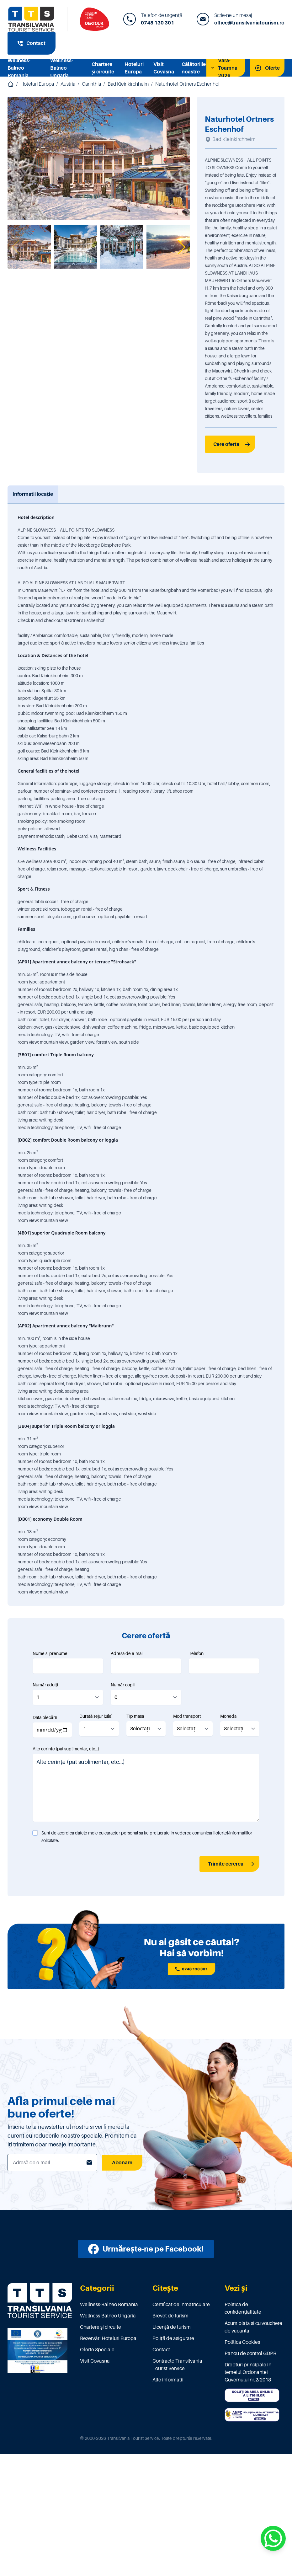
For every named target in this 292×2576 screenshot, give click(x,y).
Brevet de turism (170, 2316)
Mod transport (187, 1716)
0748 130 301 (157, 23)
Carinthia (91, 84)
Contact (161, 2350)
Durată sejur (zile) (96, 1716)
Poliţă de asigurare (173, 2338)
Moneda (228, 1716)
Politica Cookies (242, 2342)
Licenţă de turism (171, 2327)
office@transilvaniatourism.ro (249, 23)
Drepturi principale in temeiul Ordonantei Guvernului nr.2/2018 (248, 2372)
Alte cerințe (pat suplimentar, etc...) (66, 1748)
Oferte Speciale (97, 2350)
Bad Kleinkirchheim (128, 84)
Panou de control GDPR (250, 2353)
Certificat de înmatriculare (181, 2304)
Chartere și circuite (100, 2327)
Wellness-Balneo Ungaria (61, 68)
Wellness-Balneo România (19, 68)
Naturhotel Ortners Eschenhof (187, 84)
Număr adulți (45, 1684)
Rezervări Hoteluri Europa (108, 2338)
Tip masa (135, 1716)
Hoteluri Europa (37, 84)
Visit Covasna (95, 2361)
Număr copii (123, 1684)
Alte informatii (167, 2380)
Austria (68, 84)
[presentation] (80, 1864)
